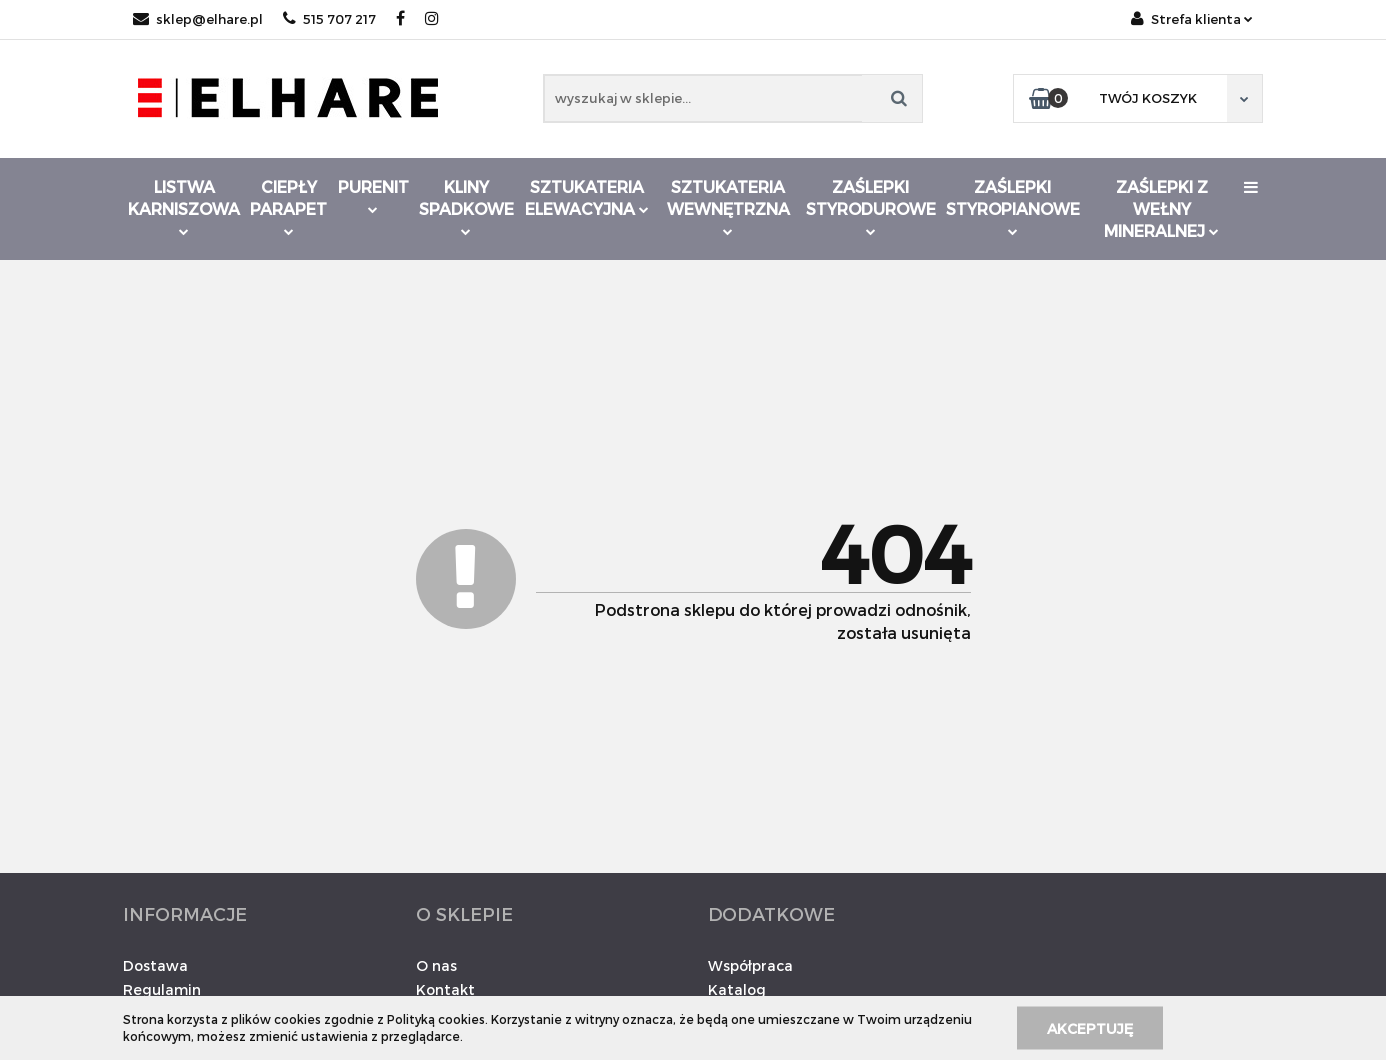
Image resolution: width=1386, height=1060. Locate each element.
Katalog (737, 989)
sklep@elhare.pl (198, 19)
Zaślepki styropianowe (1013, 206)
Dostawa (155, 965)
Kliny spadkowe (466, 206)
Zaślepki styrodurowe (871, 206)
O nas (436, 965)
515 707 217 (329, 19)
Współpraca (750, 965)
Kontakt (445, 989)
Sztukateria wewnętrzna (728, 206)
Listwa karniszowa (184, 206)
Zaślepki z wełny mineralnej (1161, 208)
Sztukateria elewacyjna (587, 197)
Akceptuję (1090, 1027)
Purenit (373, 195)
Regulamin (162, 989)
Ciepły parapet (288, 206)
